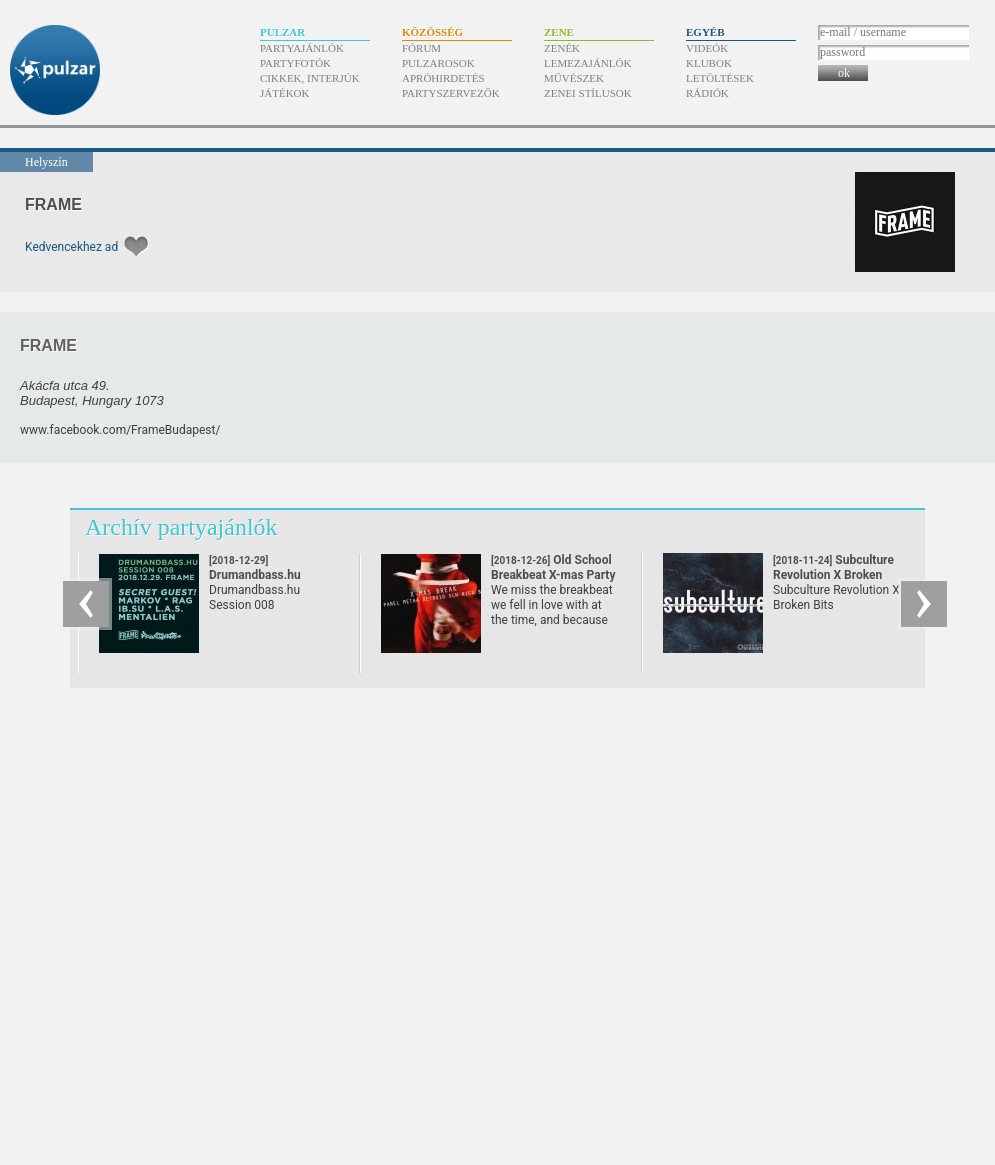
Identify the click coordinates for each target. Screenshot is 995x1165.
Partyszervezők (451, 93)
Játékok (285, 93)
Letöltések (720, 78)
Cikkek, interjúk (310, 78)
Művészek (574, 78)
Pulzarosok (438, 63)
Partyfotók (295, 63)
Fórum (421, 48)
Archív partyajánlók (181, 527)
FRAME (53, 204)
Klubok (709, 63)
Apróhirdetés (443, 78)
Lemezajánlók (587, 63)
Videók (707, 48)
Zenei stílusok (588, 93)
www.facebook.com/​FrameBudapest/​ (120, 430)
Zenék (562, 48)
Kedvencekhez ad (71, 247)
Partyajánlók (302, 48)
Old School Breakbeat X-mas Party (553, 575)
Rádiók (707, 93)
